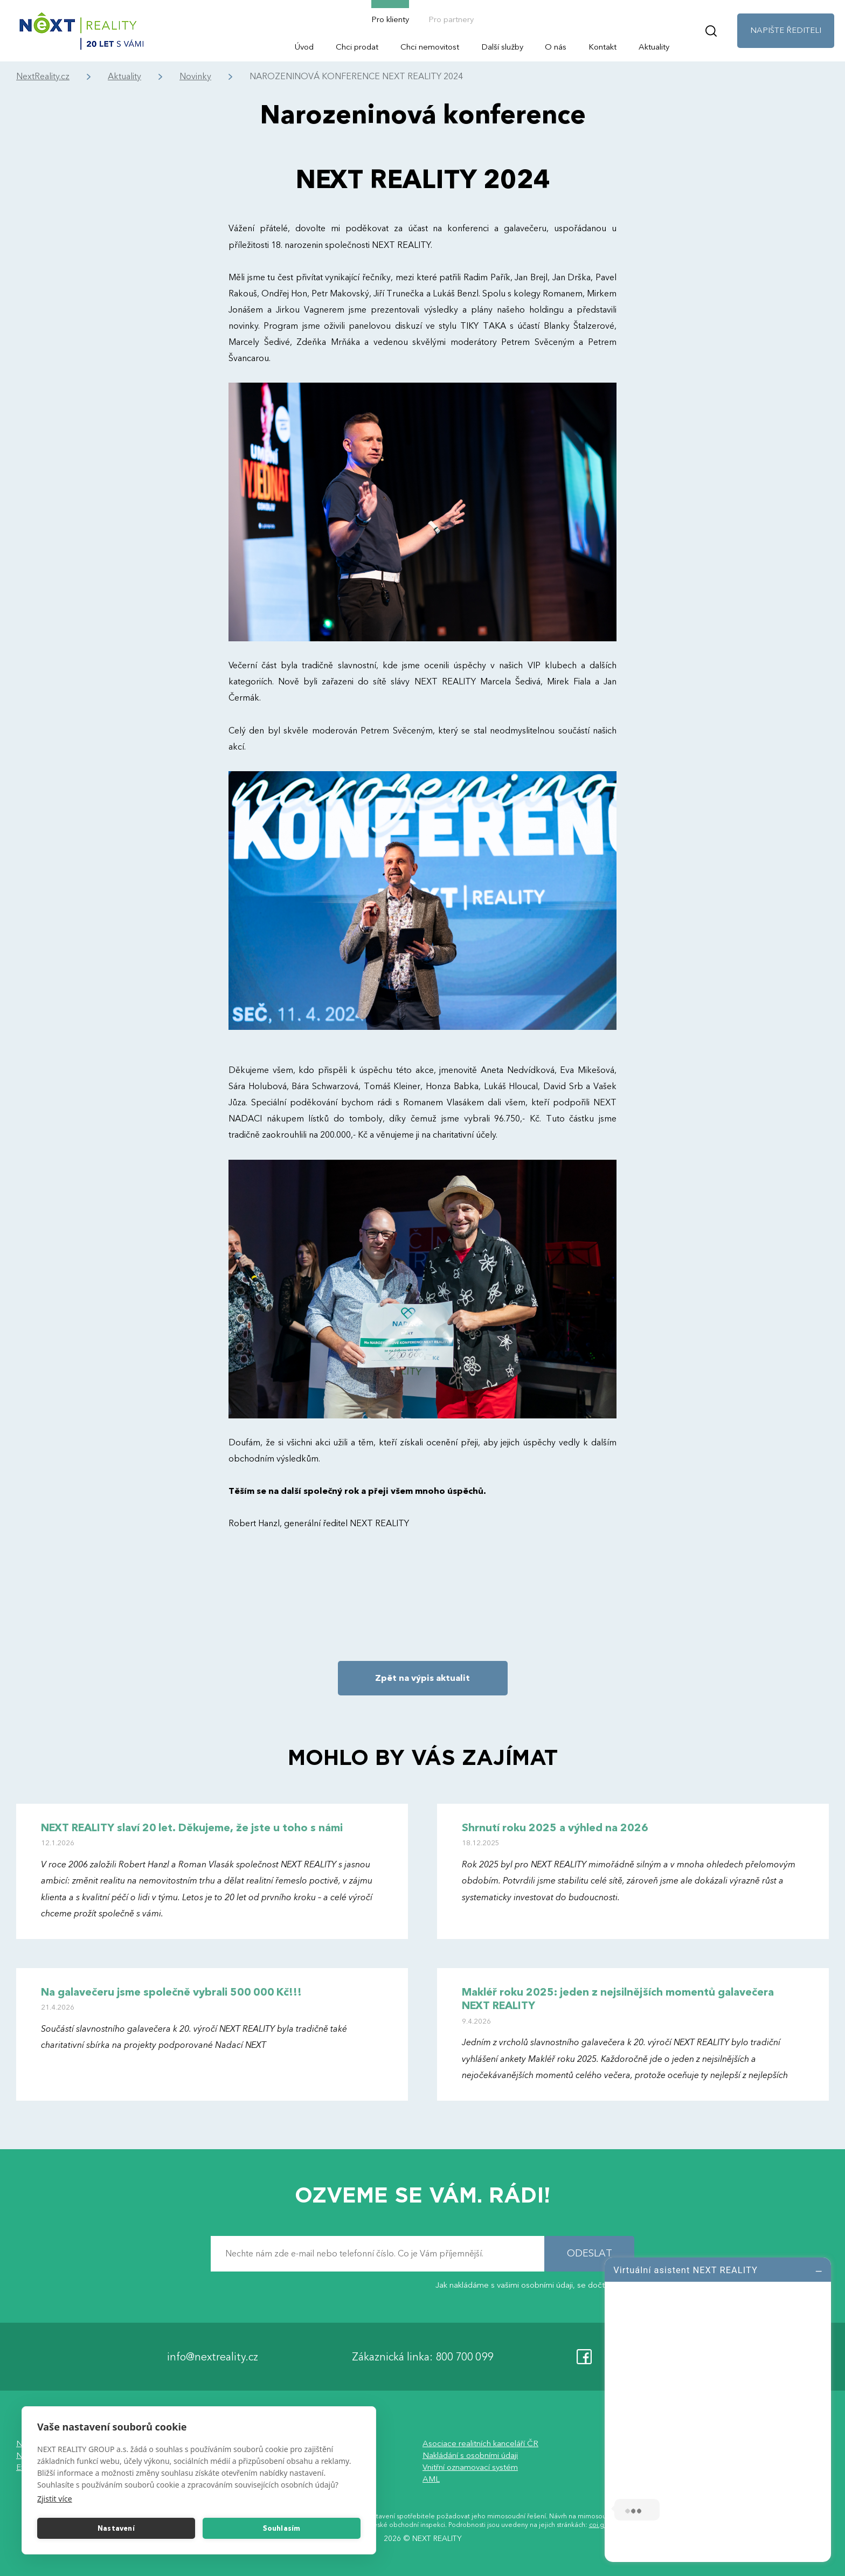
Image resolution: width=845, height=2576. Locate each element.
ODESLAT (589, 2253)
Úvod (304, 46)
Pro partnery (451, 19)
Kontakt (602, 46)
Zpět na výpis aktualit (422, 1678)
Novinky (195, 76)
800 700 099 (464, 2356)
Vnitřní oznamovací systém (470, 2467)
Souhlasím (282, 2528)
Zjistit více (54, 2499)
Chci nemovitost (429, 46)
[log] (718, 2408)
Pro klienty (390, 19)
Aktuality (654, 46)
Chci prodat (357, 46)
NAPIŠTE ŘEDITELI (785, 30)
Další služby (502, 46)
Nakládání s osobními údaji (470, 2455)
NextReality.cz (43, 76)
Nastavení (116, 2528)
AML (431, 2479)
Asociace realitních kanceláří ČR (480, 2443)
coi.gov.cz (604, 2524)
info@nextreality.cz (212, 2356)
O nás (555, 46)
